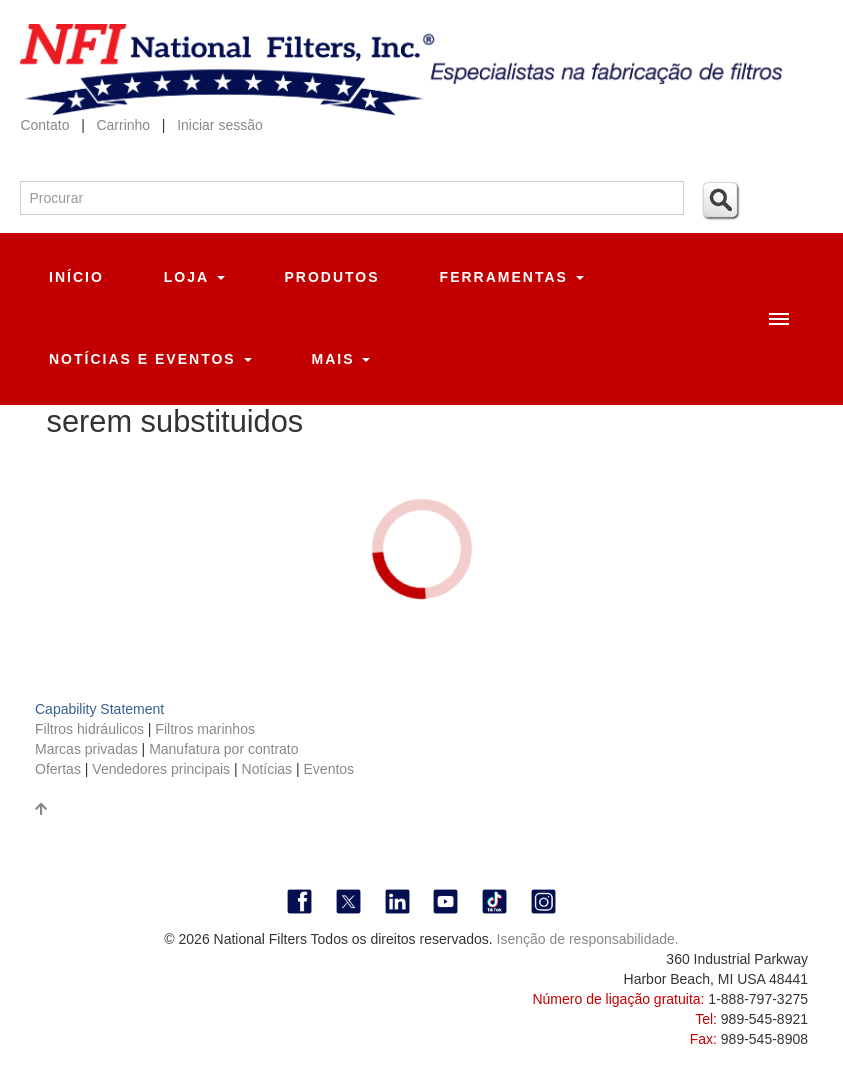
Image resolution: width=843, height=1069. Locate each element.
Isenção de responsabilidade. (588, 939)
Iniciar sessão (220, 125)
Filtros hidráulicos (91, 729)
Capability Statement (99, 709)
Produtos (332, 277)
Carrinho (125, 125)
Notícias (267, 769)
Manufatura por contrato (223, 749)
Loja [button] (194, 277)
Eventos (329, 769)
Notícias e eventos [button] (150, 359)
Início (76, 277)
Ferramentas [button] (512, 277)
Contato (44, 125)
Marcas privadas (88, 749)
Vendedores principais (163, 769)
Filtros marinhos (205, 729)
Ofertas (60, 769)
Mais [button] (341, 359)
